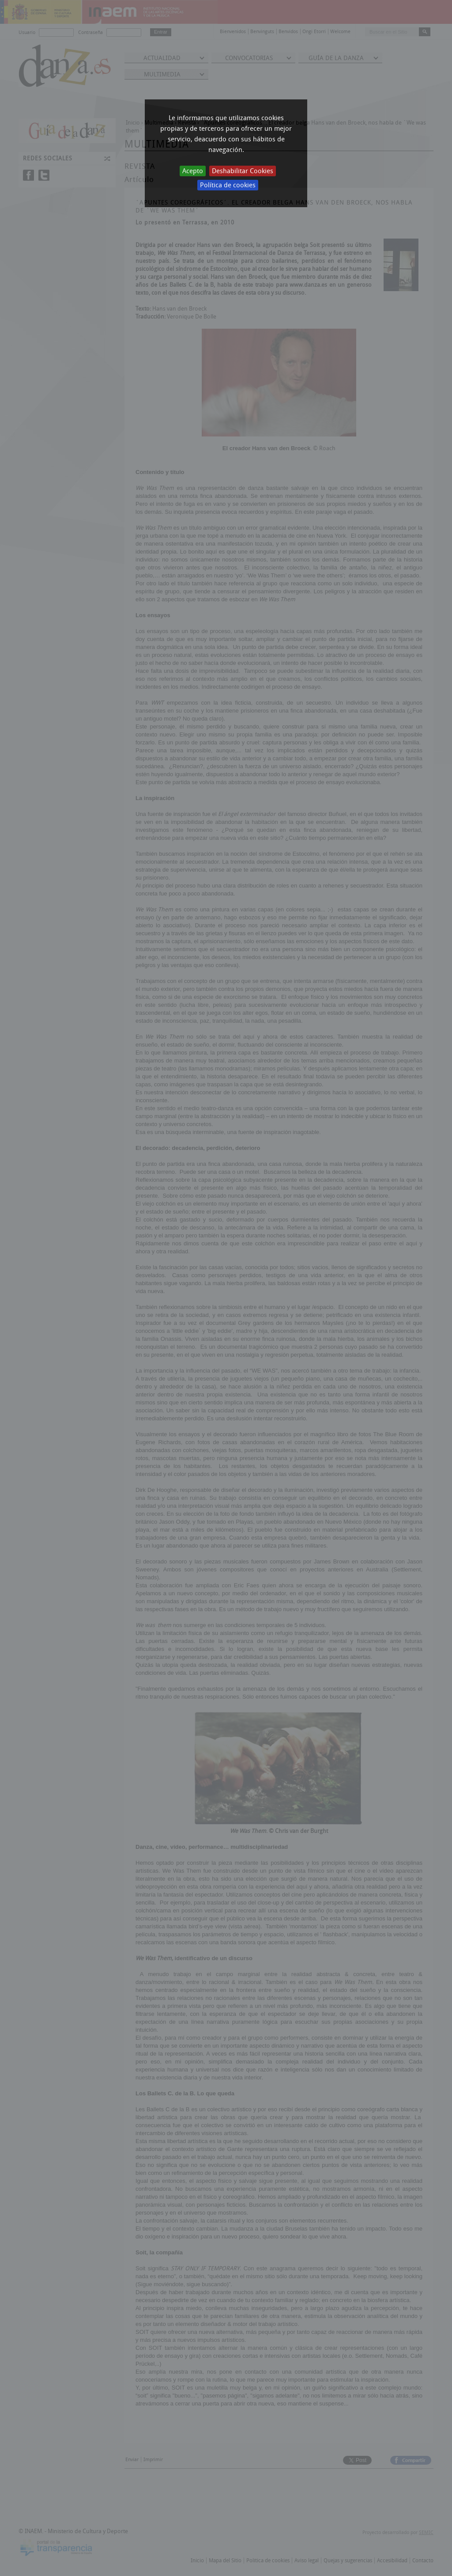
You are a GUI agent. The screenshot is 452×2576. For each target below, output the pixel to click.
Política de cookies (228, 185)
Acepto (192, 171)
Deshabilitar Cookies (242, 171)
